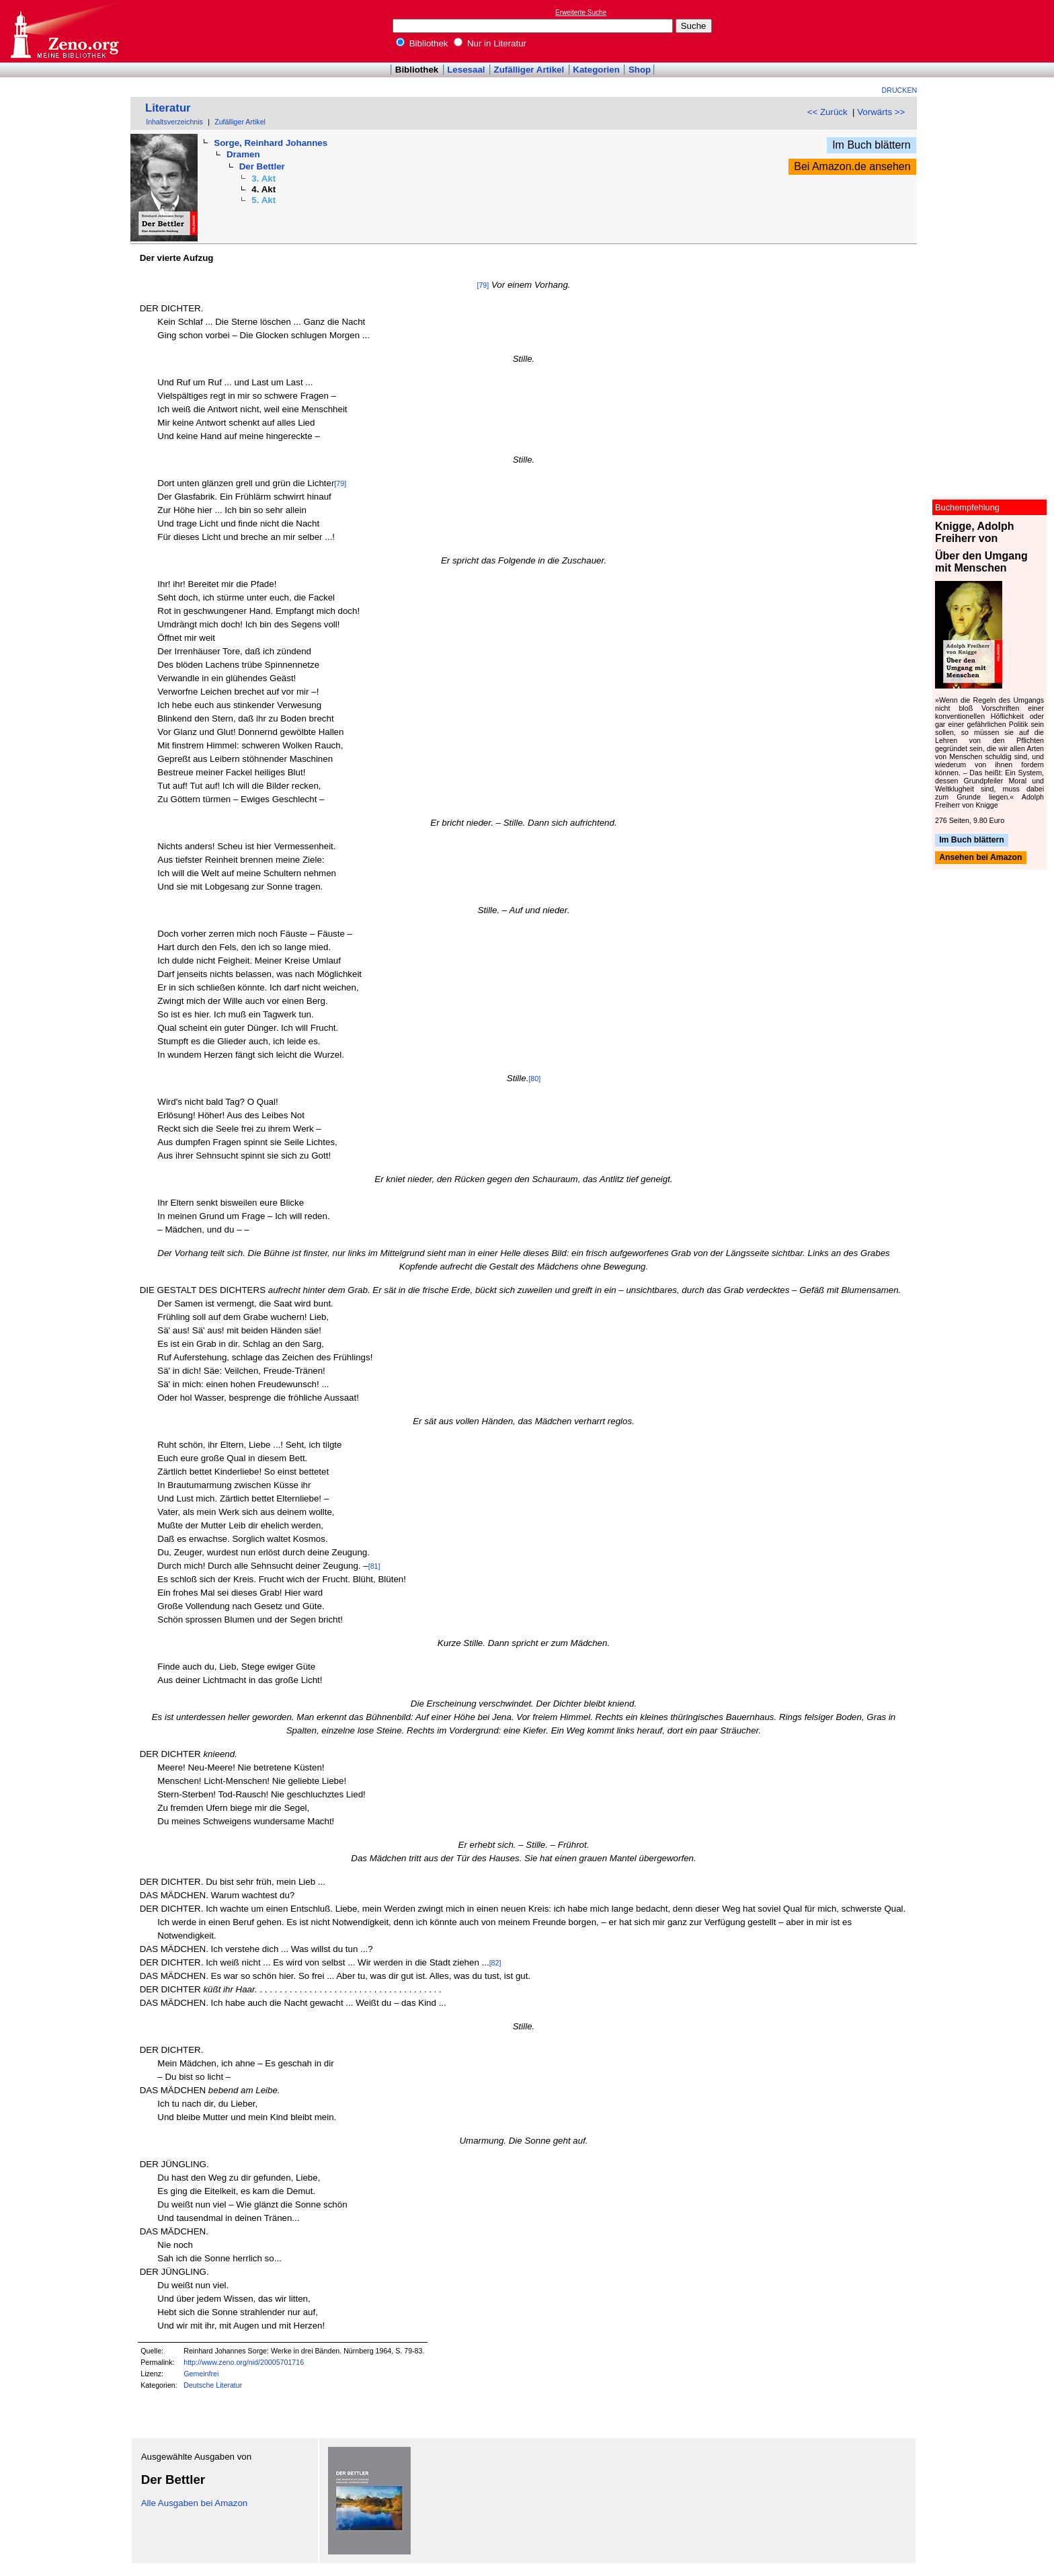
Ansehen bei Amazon (980, 858)
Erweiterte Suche (580, 12)
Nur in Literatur (490, 43)
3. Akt (263, 178)
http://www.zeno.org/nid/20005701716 (244, 2362)
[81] (374, 1566)
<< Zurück (827, 112)
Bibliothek (422, 43)
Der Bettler (262, 166)
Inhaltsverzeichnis (174, 122)
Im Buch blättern (871, 145)
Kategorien (596, 70)
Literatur (168, 108)
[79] (483, 285)
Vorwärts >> (881, 112)
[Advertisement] (992, 31)
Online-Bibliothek (64, 31)
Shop (640, 70)
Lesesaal (466, 70)
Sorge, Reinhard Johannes (270, 143)
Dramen (243, 154)
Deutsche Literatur (213, 2385)
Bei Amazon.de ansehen (852, 166)
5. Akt (263, 200)
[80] (534, 1079)
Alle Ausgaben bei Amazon (194, 2503)
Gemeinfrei (201, 2374)
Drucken (900, 90)
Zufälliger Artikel (529, 70)
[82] (495, 1963)
